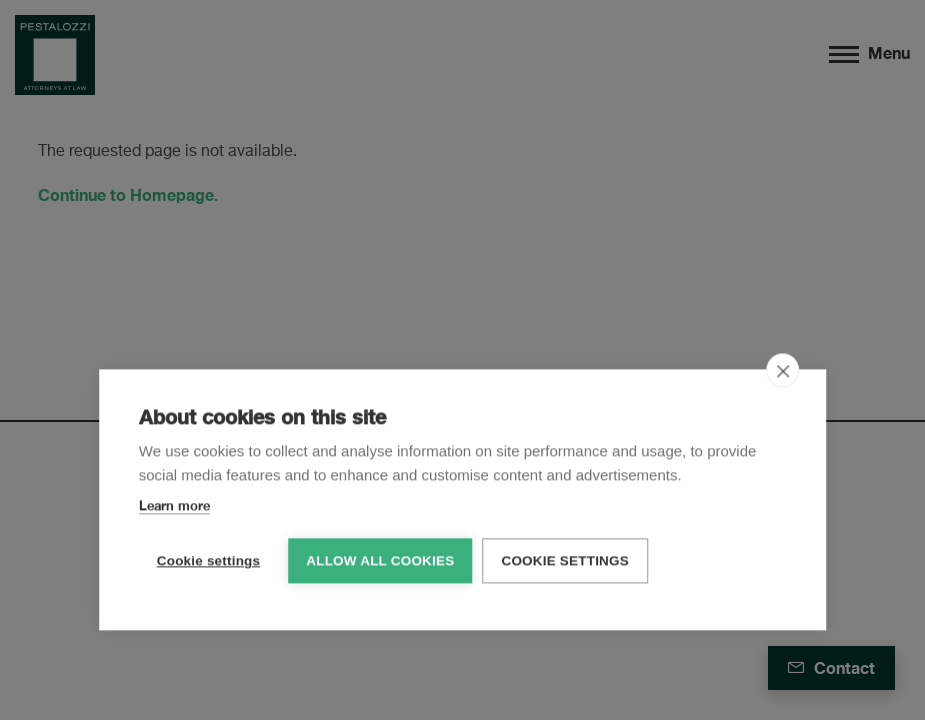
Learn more (174, 504)
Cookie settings (209, 559)
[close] (782, 369)
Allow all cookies (380, 559)
